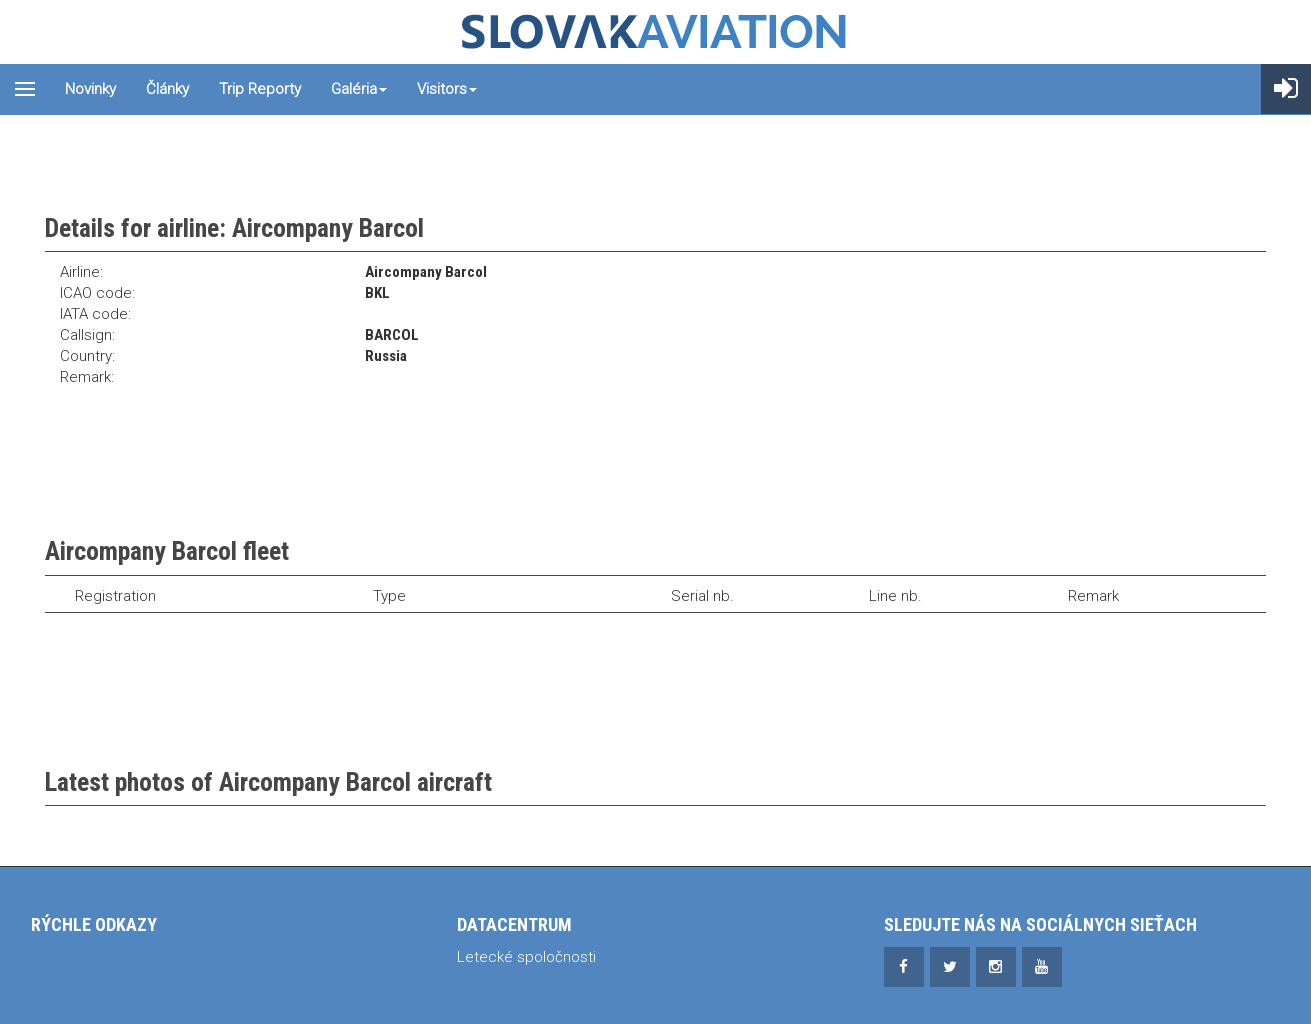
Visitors (447, 89)
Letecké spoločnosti (526, 957)
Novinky (90, 89)
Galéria (359, 89)
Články (167, 89)
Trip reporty (260, 89)
